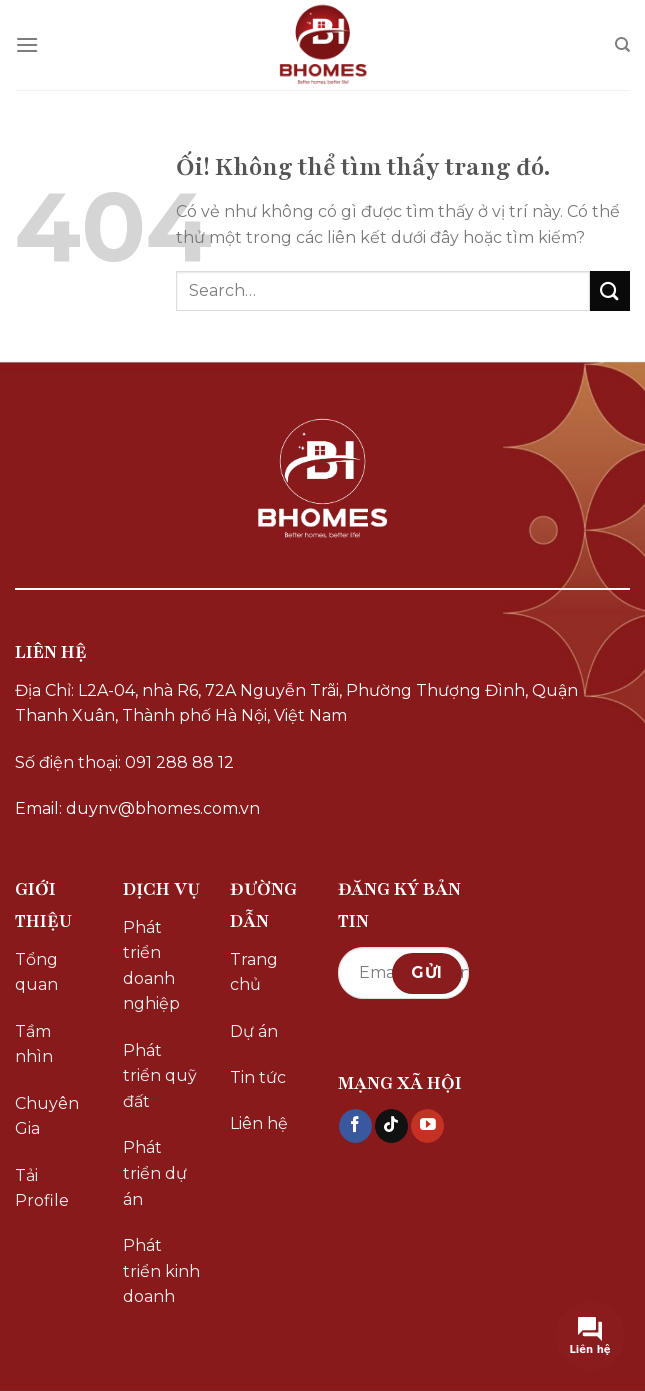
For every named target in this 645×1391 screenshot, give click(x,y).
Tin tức (258, 1077)
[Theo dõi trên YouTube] (427, 1126)
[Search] (622, 45)
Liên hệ (259, 1123)
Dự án (254, 1031)
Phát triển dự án (155, 1173)
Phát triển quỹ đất (160, 1076)
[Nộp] (610, 290)
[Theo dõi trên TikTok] (391, 1126)
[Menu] (27, 44)
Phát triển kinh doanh (161, 1271)
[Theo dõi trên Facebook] (355, 1126)
